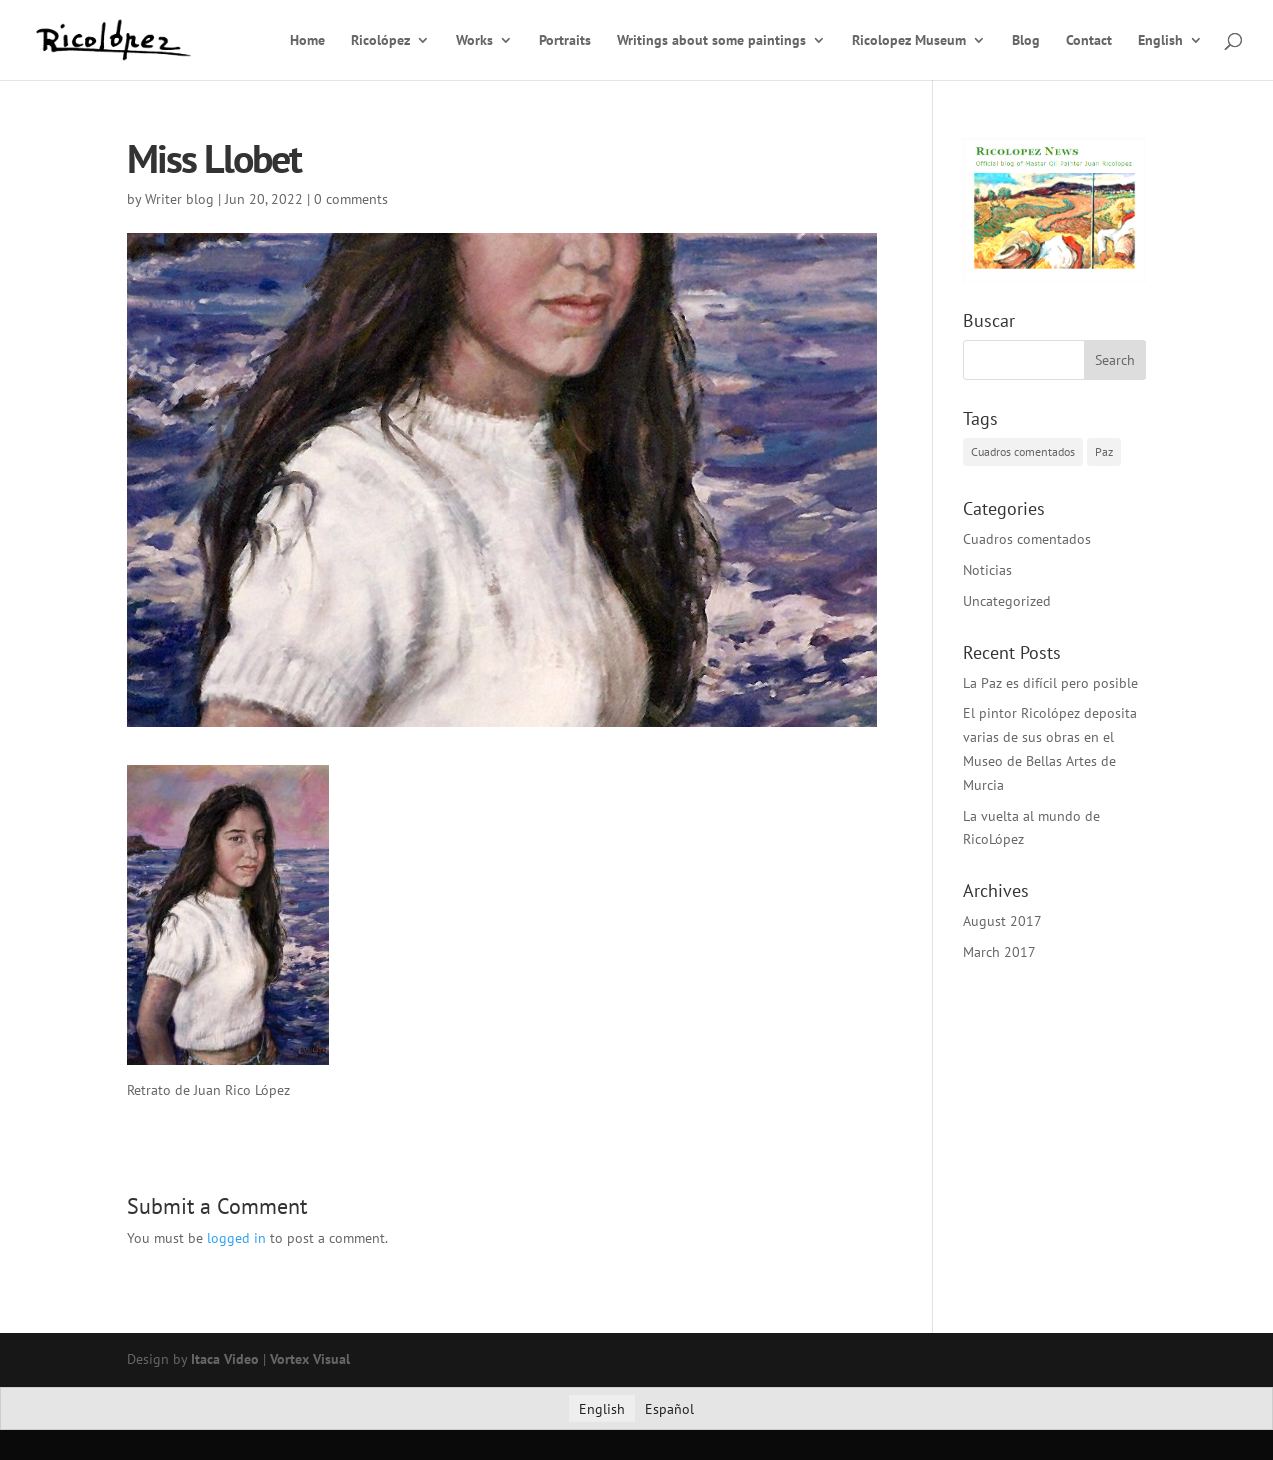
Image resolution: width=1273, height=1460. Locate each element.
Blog (1026, 41)
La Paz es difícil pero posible (1050, 683)
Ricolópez (380, 41)
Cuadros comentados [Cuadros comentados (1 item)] (1023, 451)
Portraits (565, 41)
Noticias (987, 570)
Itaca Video (225, 1359)
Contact (1089, 41)
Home (307, 41)
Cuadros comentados (1027, 539)
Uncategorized (1007, 601)
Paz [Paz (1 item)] (1104, 451)
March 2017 (999, 952)
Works (474, 41)
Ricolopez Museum (909, 41)
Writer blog (179, 199)
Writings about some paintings (711, 41)
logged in (236, 1238)
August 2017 (1002, 921)
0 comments (351, 199)
